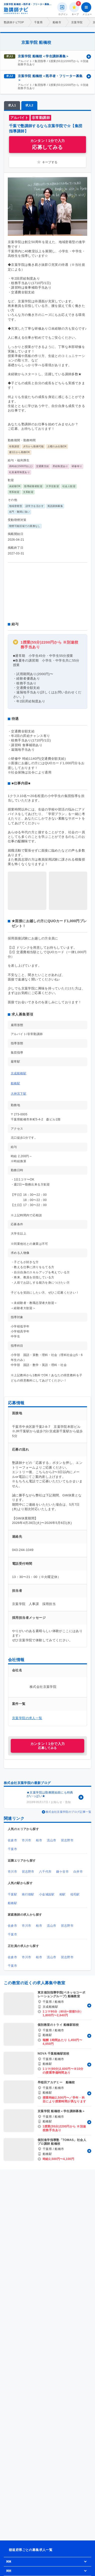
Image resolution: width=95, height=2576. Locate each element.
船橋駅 (15, 1083)
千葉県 (38, 22)
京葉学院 (77, 22)
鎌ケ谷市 (62, 1871)
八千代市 (45, 1871)
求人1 (12, 105)
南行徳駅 (28, 1894)
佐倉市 (12, 1840)
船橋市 (57, 22)
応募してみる (47, 144)
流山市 (51, 1840)
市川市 (26, 1840)
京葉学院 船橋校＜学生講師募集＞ (43, 56)
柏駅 (62, 1894)
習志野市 (67, 1840)
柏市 (39, 1840)
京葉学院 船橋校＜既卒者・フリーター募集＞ (50, 78)
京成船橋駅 (18, 1073)
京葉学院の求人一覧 (27, 1718)
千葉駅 (12, 1894)
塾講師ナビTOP (14, 22)
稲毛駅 (75, 1894)
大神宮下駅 (18, 1093)
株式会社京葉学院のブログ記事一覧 (68, 1811)
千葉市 (12, 1849)
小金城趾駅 (47, 1894)
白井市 (78, 1871)
